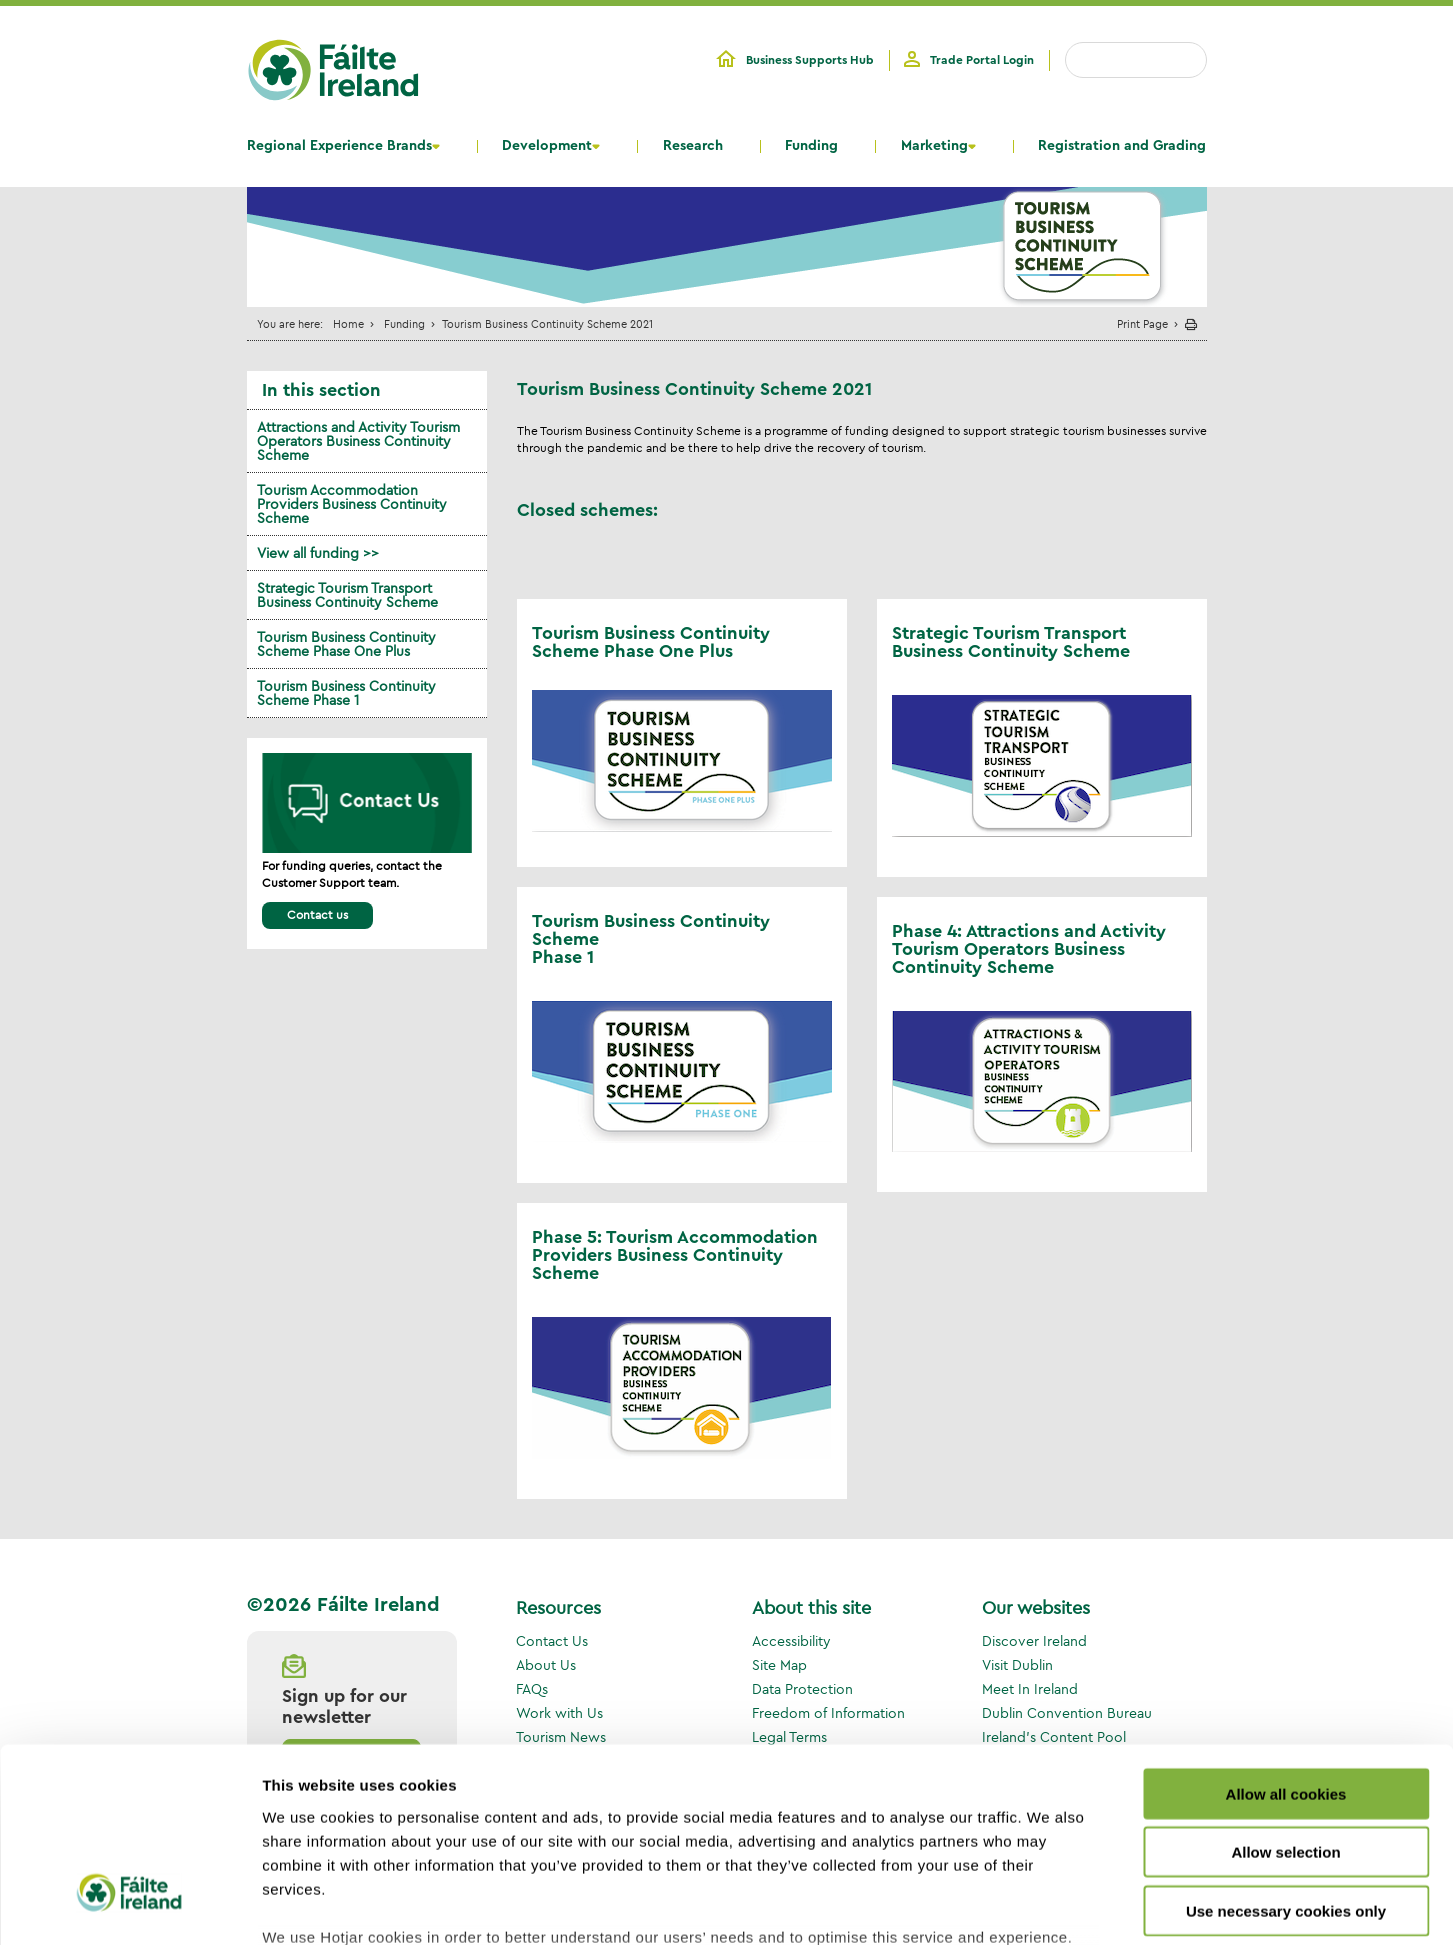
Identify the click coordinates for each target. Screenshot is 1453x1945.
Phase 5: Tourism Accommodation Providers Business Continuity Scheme (675, 1255)
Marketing (934, 146)
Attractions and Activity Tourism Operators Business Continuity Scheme (358, 441)
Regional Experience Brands (339, 146)
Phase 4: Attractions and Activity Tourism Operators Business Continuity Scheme (1029, 949)
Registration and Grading (1122, 146)
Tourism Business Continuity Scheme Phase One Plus (346, 644)
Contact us (317, 914)
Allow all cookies (1286, 1636)
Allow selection (1285, 1694)
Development (547, 146)
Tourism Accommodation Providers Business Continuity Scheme (352, 504)
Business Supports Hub (810, 60)
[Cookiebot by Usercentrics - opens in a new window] (129, 1906)
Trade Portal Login (982, 60)
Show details (1049, 1905)
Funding (811, 146)
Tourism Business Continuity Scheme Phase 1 (346, 693)
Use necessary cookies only (1286, 1753)
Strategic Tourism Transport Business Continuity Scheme (347, 595)
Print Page (1142, 323)
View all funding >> (318, 553)
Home (348, 323)
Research (693, 146)
